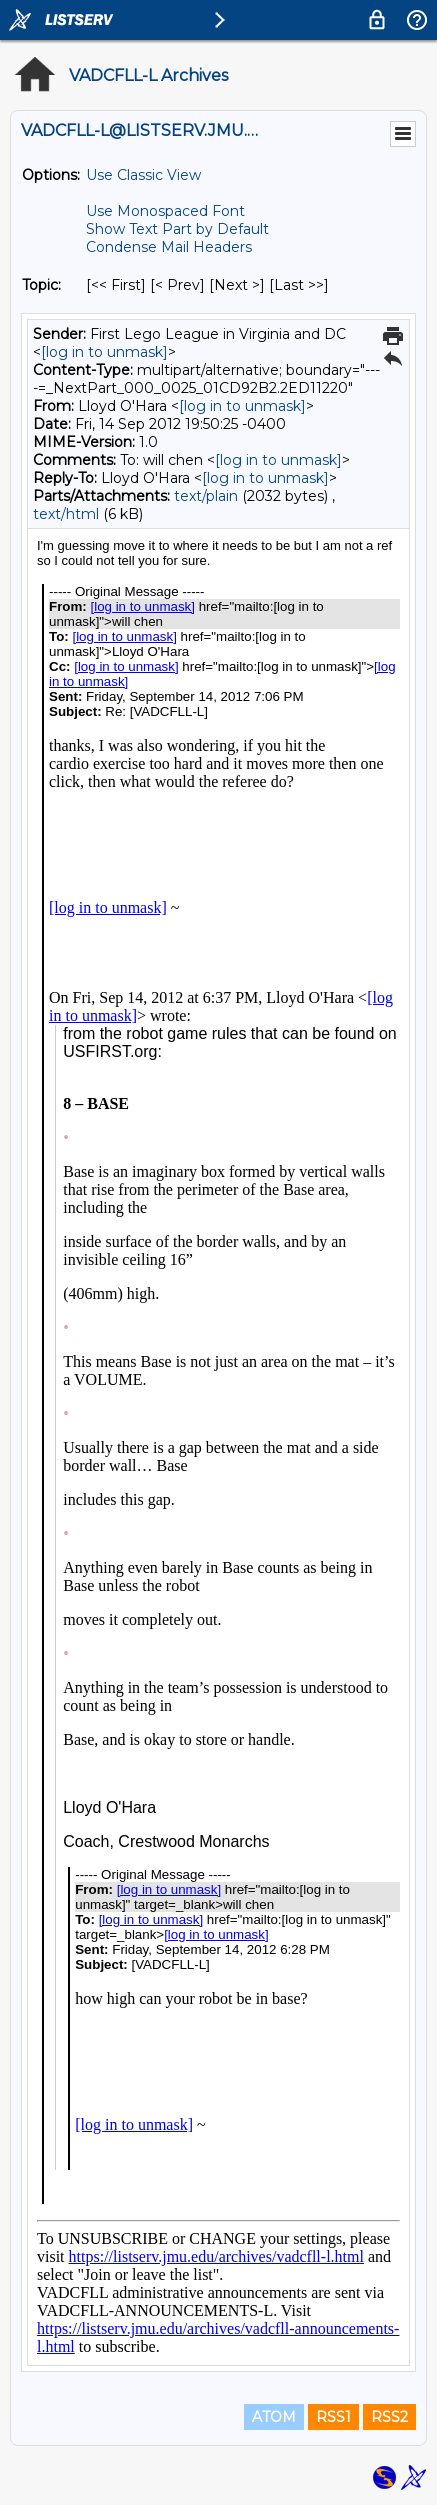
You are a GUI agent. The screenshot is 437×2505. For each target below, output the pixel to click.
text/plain (206, 496)
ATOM (274, 2417)
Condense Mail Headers (169, 247)
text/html (66, 514)
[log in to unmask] (104, 352)
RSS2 (389, 2417)
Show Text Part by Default (177, 229)
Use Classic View (143, 175)
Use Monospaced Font (165, 211)
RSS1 (333, 2417)
